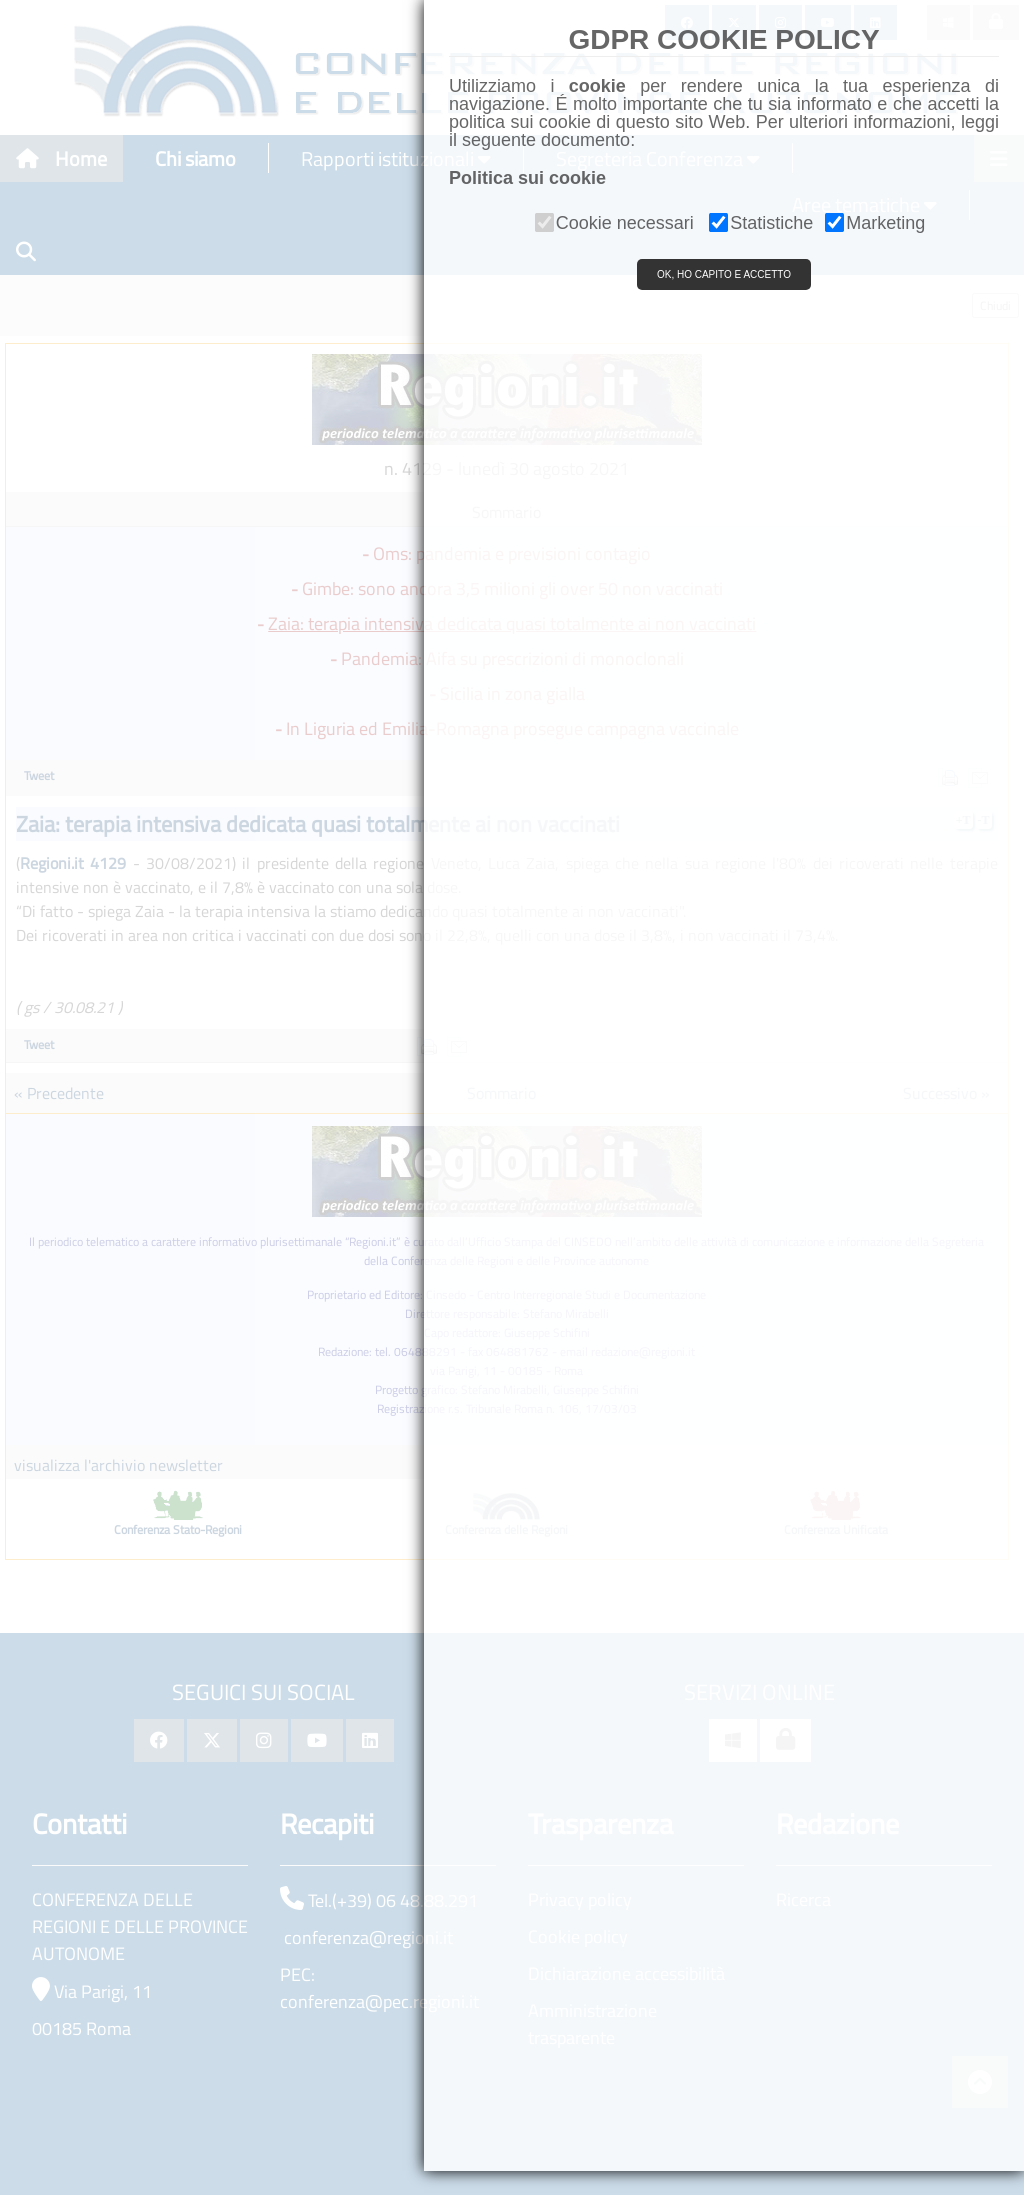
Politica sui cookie (527, 178)
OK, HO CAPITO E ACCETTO (724, 274)
